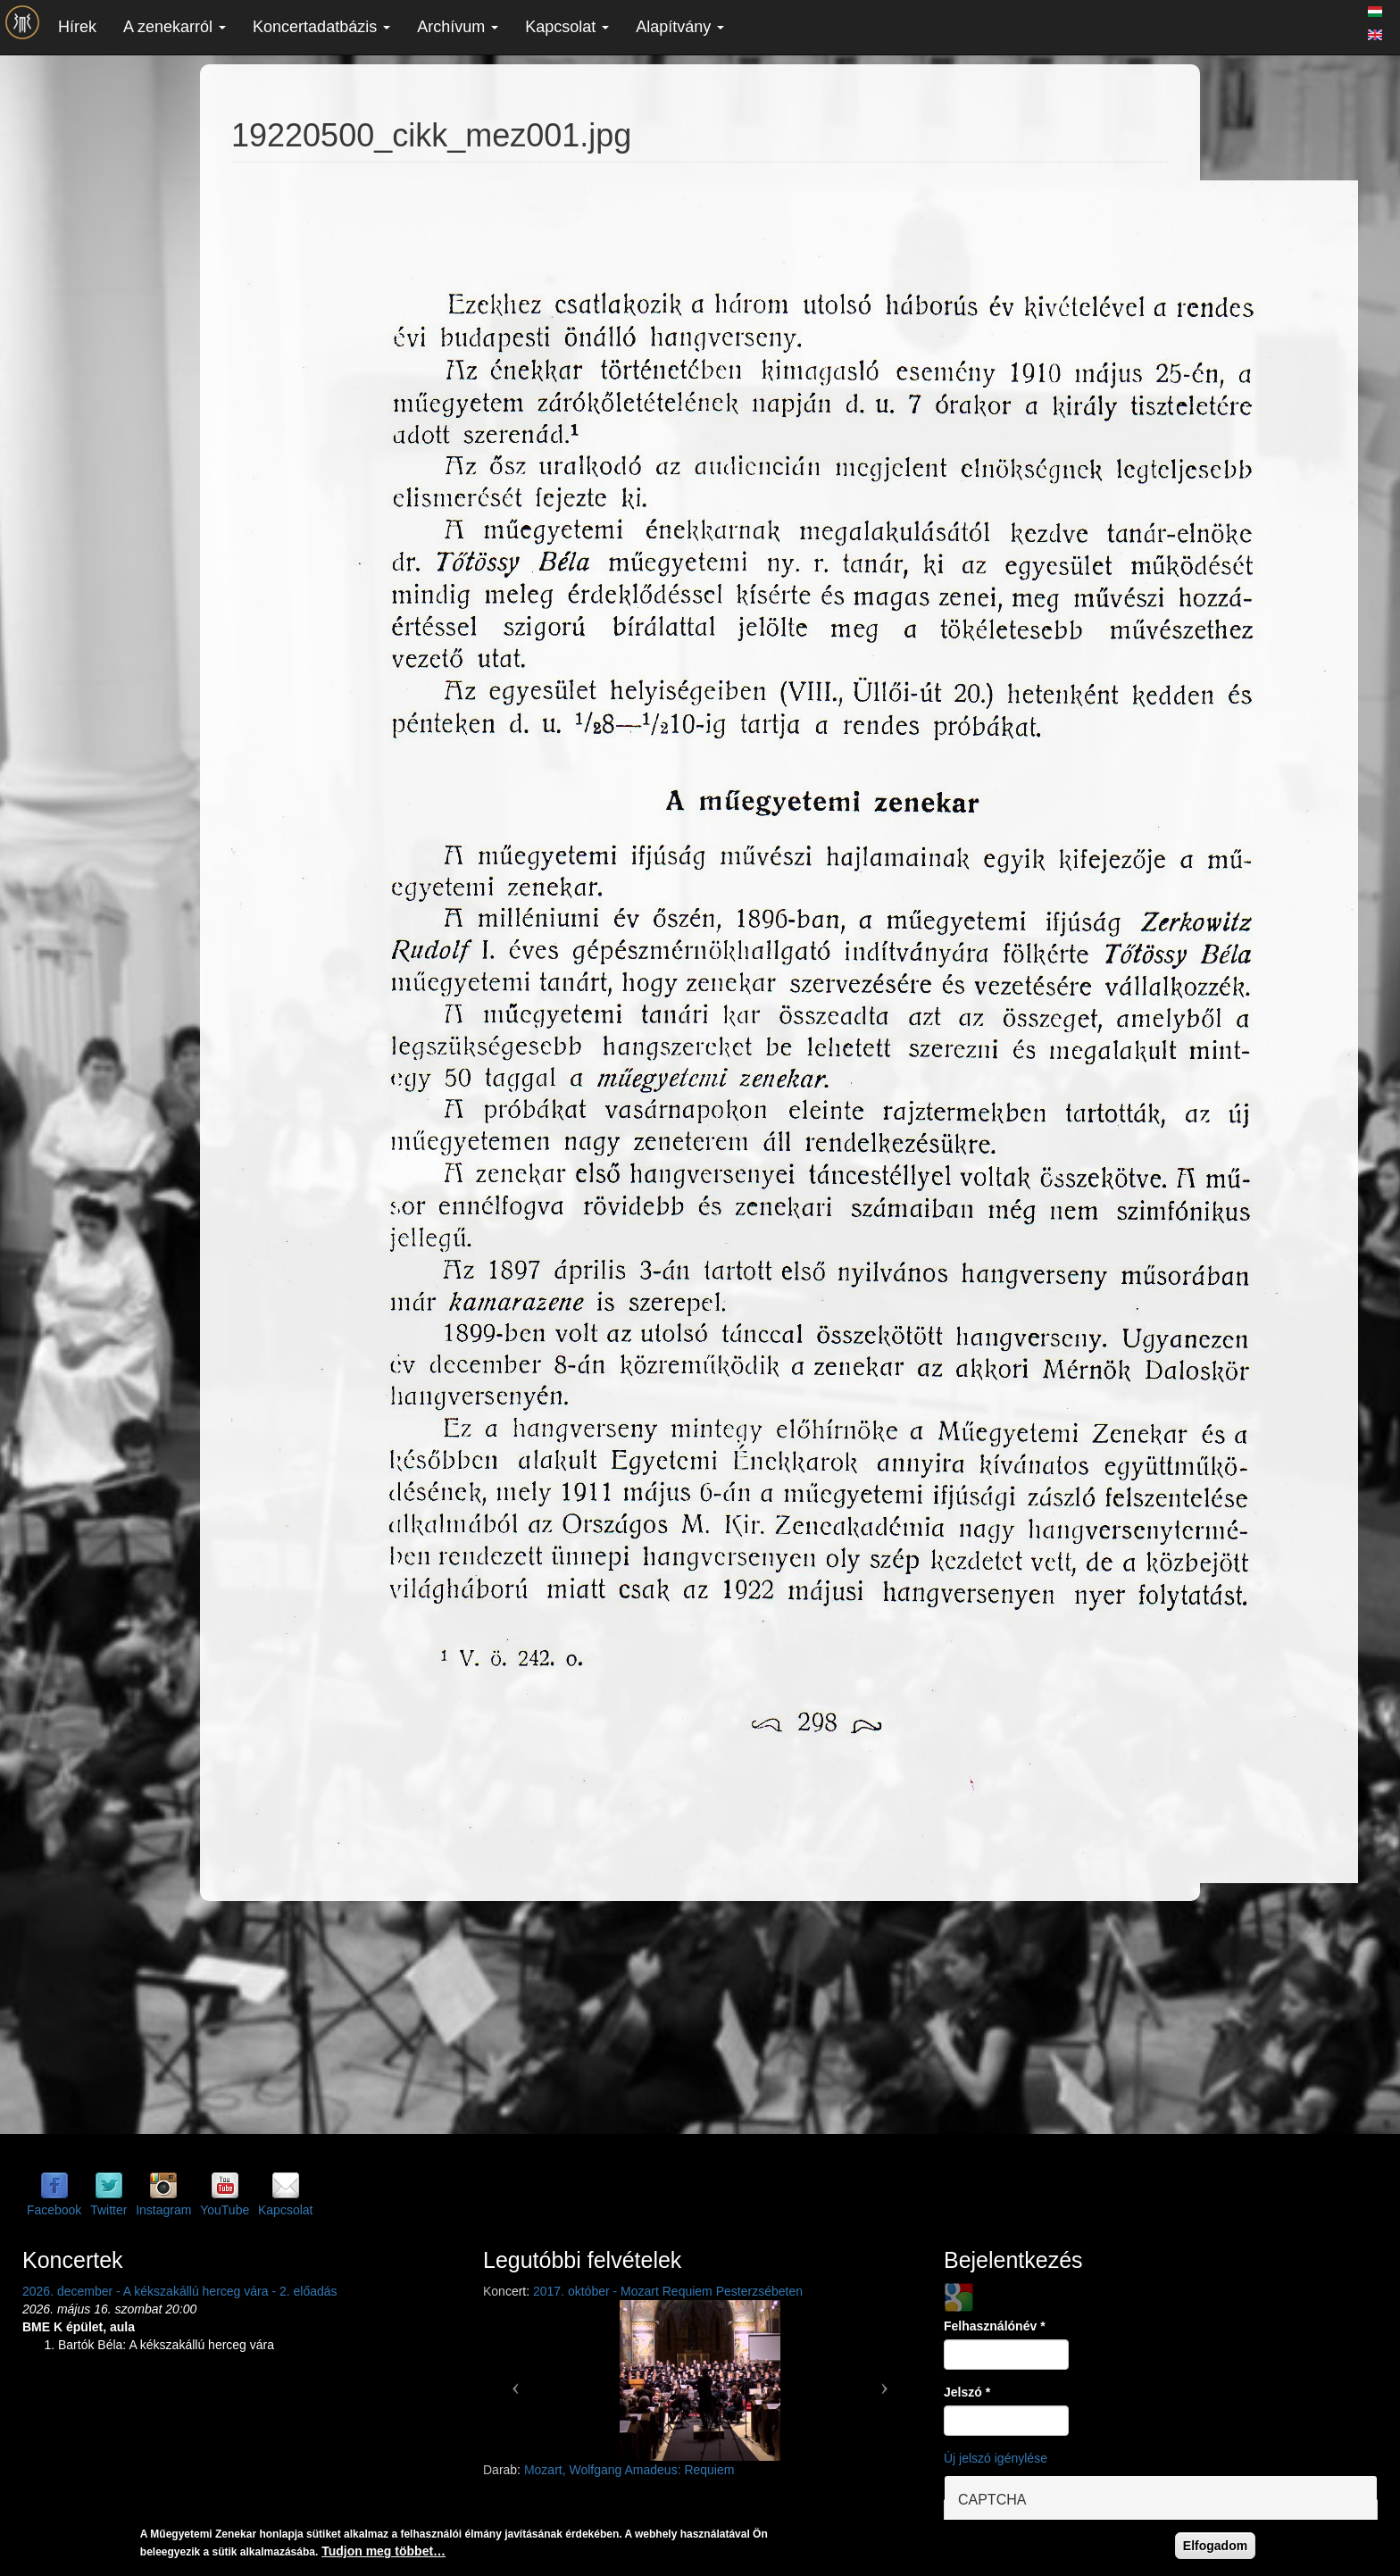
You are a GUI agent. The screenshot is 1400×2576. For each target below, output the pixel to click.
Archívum (457, 27)
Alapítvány (680, 27)
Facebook (54, 2210)
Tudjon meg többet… (383, 2551)
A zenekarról (174, 27)
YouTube (224, 2210)
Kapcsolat (567, 27)
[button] (515, 2380)
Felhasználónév (995, 2326)
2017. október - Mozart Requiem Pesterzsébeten (668, 2291)
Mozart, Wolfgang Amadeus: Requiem (629, 2470)
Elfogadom (1215, 2545)
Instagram (163, 2210)
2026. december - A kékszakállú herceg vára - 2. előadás (180, 2291)
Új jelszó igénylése (995, 2458)
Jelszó (967, 2392)
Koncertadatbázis (321, 27)
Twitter (108, 2210)
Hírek (77, 27)
